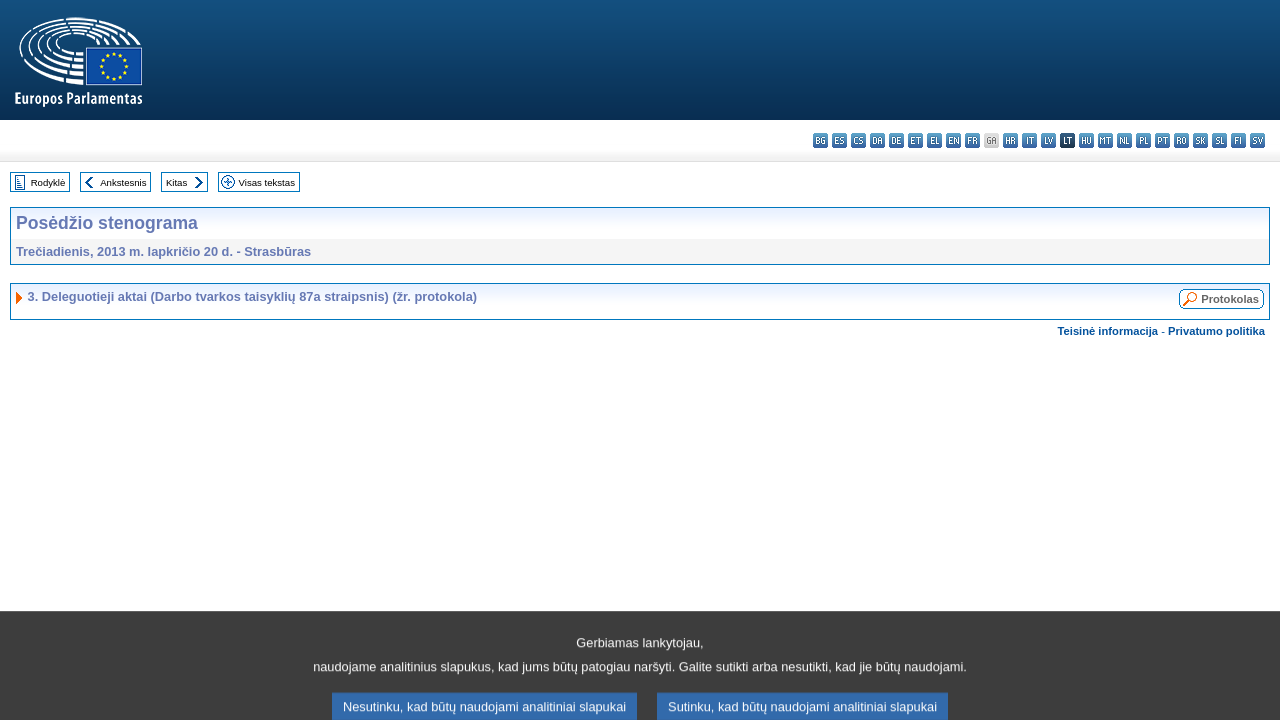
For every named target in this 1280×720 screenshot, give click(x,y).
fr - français (972, 140)
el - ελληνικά (934, 140)
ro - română (1181, 140)
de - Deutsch (896, 140)
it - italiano (1029, 140)
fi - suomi (1238, 140)
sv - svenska (1257, 140)
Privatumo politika (1216, 331)
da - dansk (877, 140)
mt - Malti (1105, 140)
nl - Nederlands (1124, 140)
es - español (839, 140)
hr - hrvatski (1010, 140)
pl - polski (1143, 140)
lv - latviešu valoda (1048, 140)
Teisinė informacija (1108, 331)
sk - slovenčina (1200, 140)
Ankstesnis (123, 182)
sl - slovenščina (1219, 140)
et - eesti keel (915, 140)
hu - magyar (1086, 140)
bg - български (820, 140)
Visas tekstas (267, 182)
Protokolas (1230, 299)
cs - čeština (858, 140)
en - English (953, 140)
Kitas (176, 182)
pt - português (1162, 140)
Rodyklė (48, 182)
